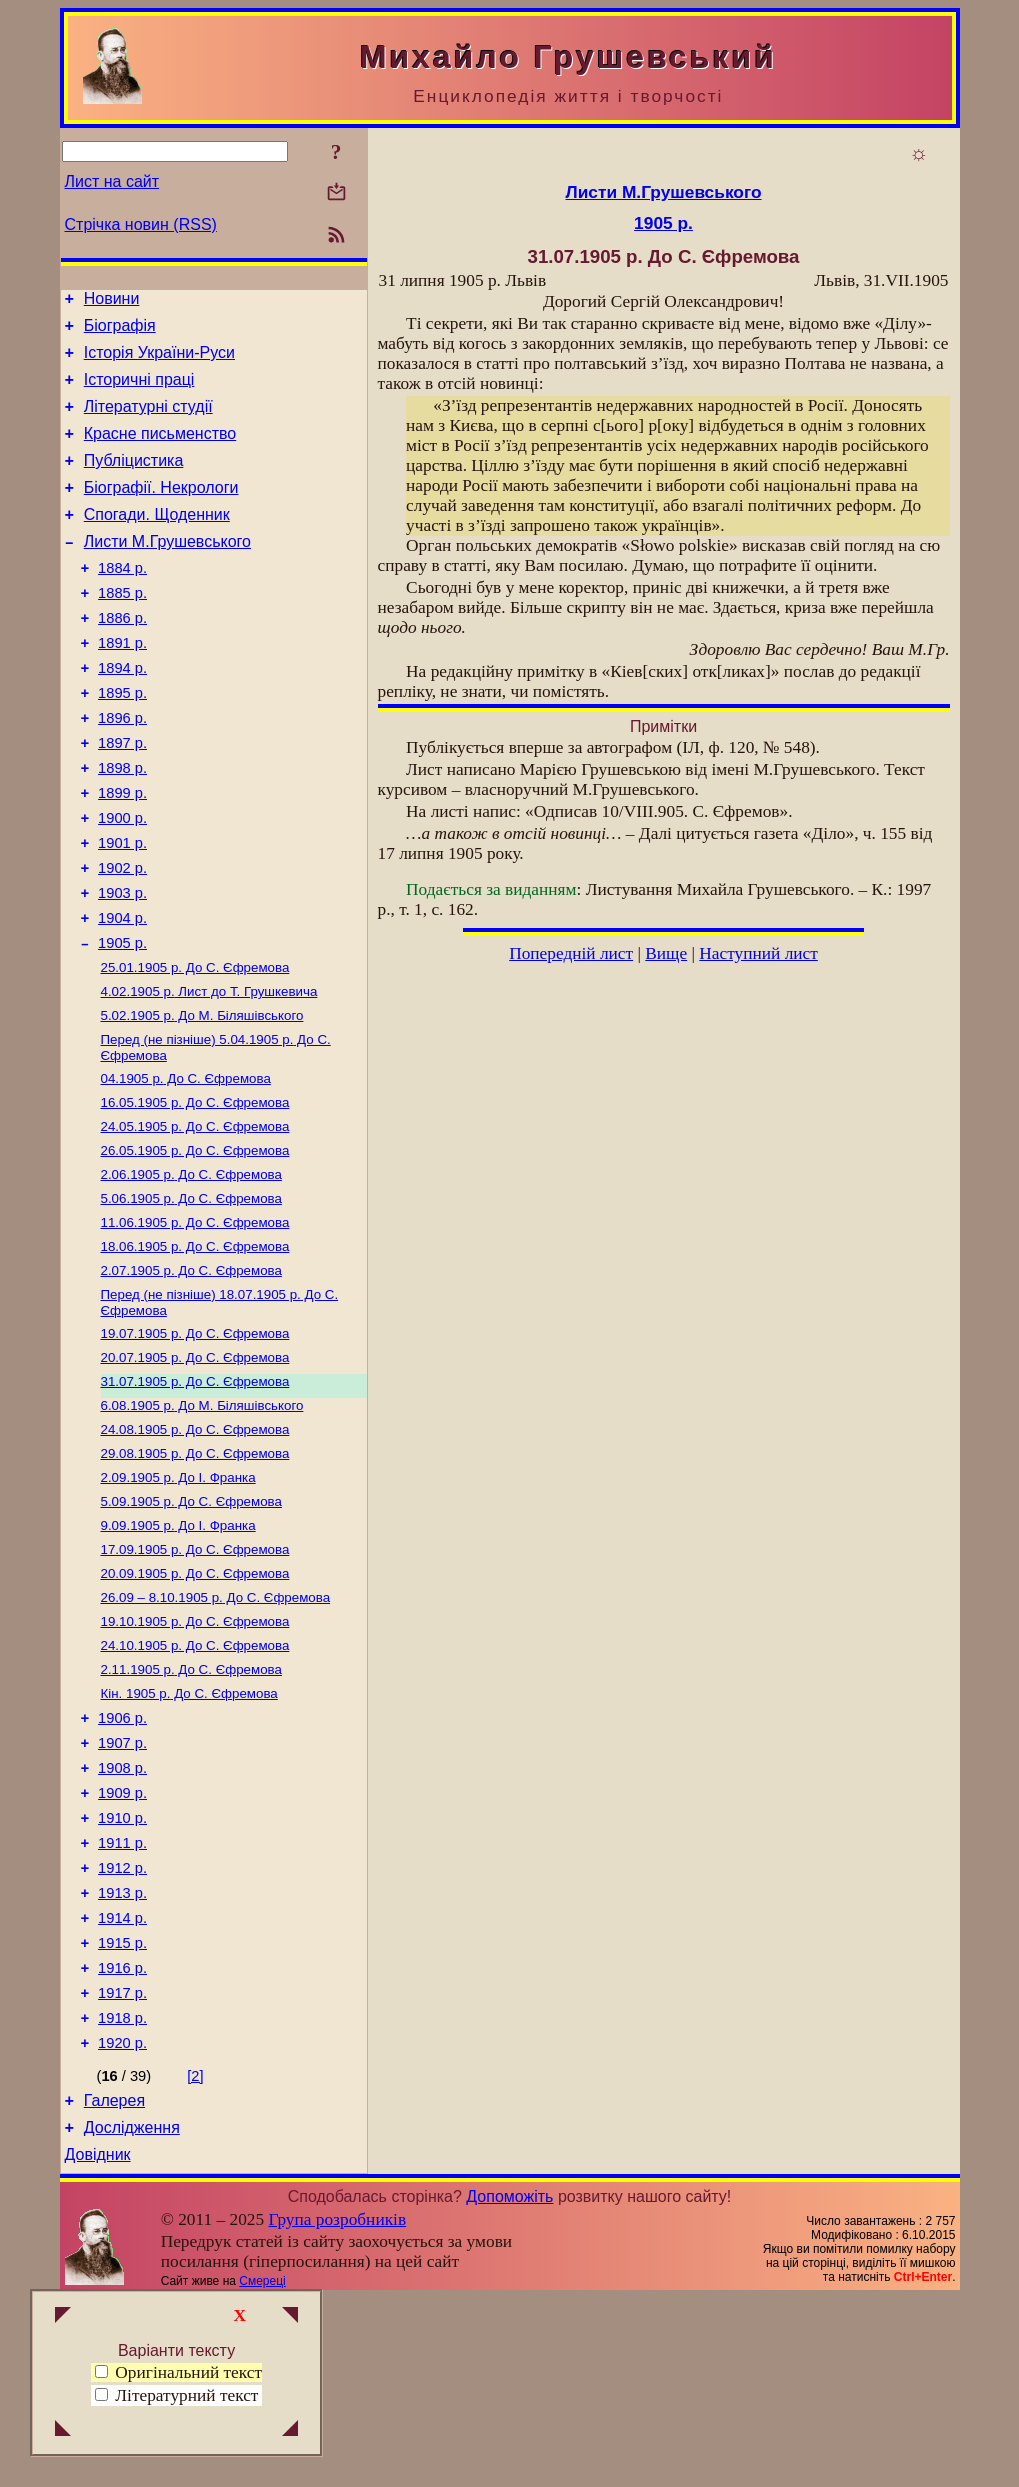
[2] (195, 2256)
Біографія (120, 331)
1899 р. (122, 853)
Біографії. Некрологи (161, 511)
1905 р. (122, 1021)
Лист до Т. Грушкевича (209, 1073)
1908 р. (122, 1915)
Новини (112, 301)
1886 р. (122, 657)
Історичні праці (139, 391)
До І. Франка (178, 1597)
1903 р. (122, 965)
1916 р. (122, 2139)
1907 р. (122, 1887)
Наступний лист (758, 953)
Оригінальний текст (178, 2372)
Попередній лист (571, 953)
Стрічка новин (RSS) (141, 224)
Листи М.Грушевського (167, 571)
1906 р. (122, 1859)
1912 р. (122, 2027)
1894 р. (122, 713)
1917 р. (122, 2167)
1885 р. (122, 629)
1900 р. (122, 881)
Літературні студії (148, 421)
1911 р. (122, 1999)
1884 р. (122, 601)
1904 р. (122, 993)
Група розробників (337, 2408)
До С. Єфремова (195, 1047)
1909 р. (122, 1943)
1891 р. (122, 685)
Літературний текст (186, 2395)
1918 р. (122, 2195)
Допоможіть (509, 2385)
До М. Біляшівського (202, 1099)
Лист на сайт (112, 181)
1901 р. (122, 909)
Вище (666, 953)
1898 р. (122, 825)
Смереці (262, 2470)
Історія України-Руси (159, 361)
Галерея (114, 2283)
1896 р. (122, 769)
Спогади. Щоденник (157, 541)
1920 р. (122, 2223)
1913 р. (122, 2055)
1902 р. (122, 937)
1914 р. (122, 2083)
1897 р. (122, 797)
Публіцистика (134, 481)
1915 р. (122, 2111)
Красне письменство (160, 451)
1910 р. (122, 1971)
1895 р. (122, 741)
